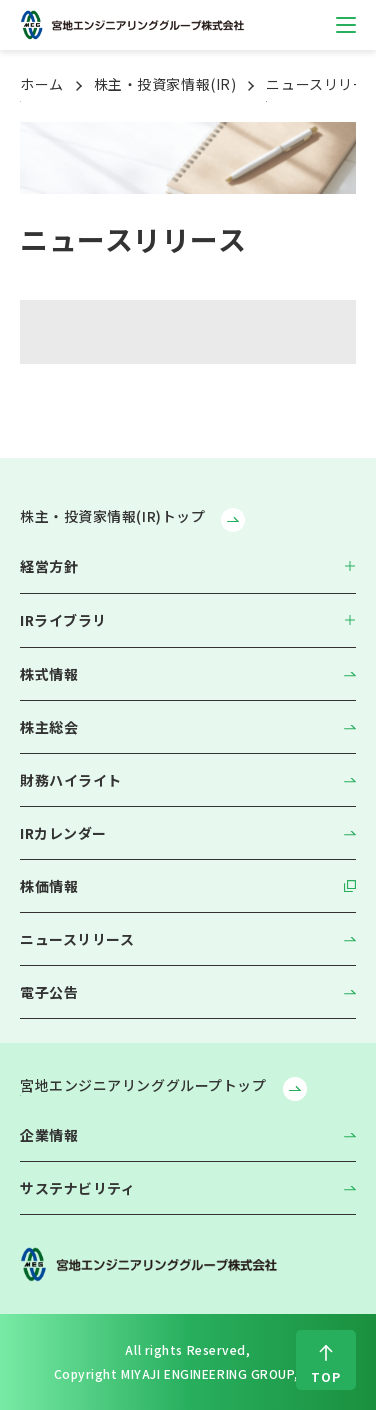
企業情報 (49, 1135)
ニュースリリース (77, 939)
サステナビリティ (77, 1188)
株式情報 (49, 674)
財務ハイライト (71, 780)
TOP (326, 1376)
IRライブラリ (63, 620)
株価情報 (49, 886)
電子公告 (49, 992)
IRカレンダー (63, 833)
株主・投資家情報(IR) (165, 84)
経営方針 (49, 566)
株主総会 (49, 727)
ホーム (42, 84)
